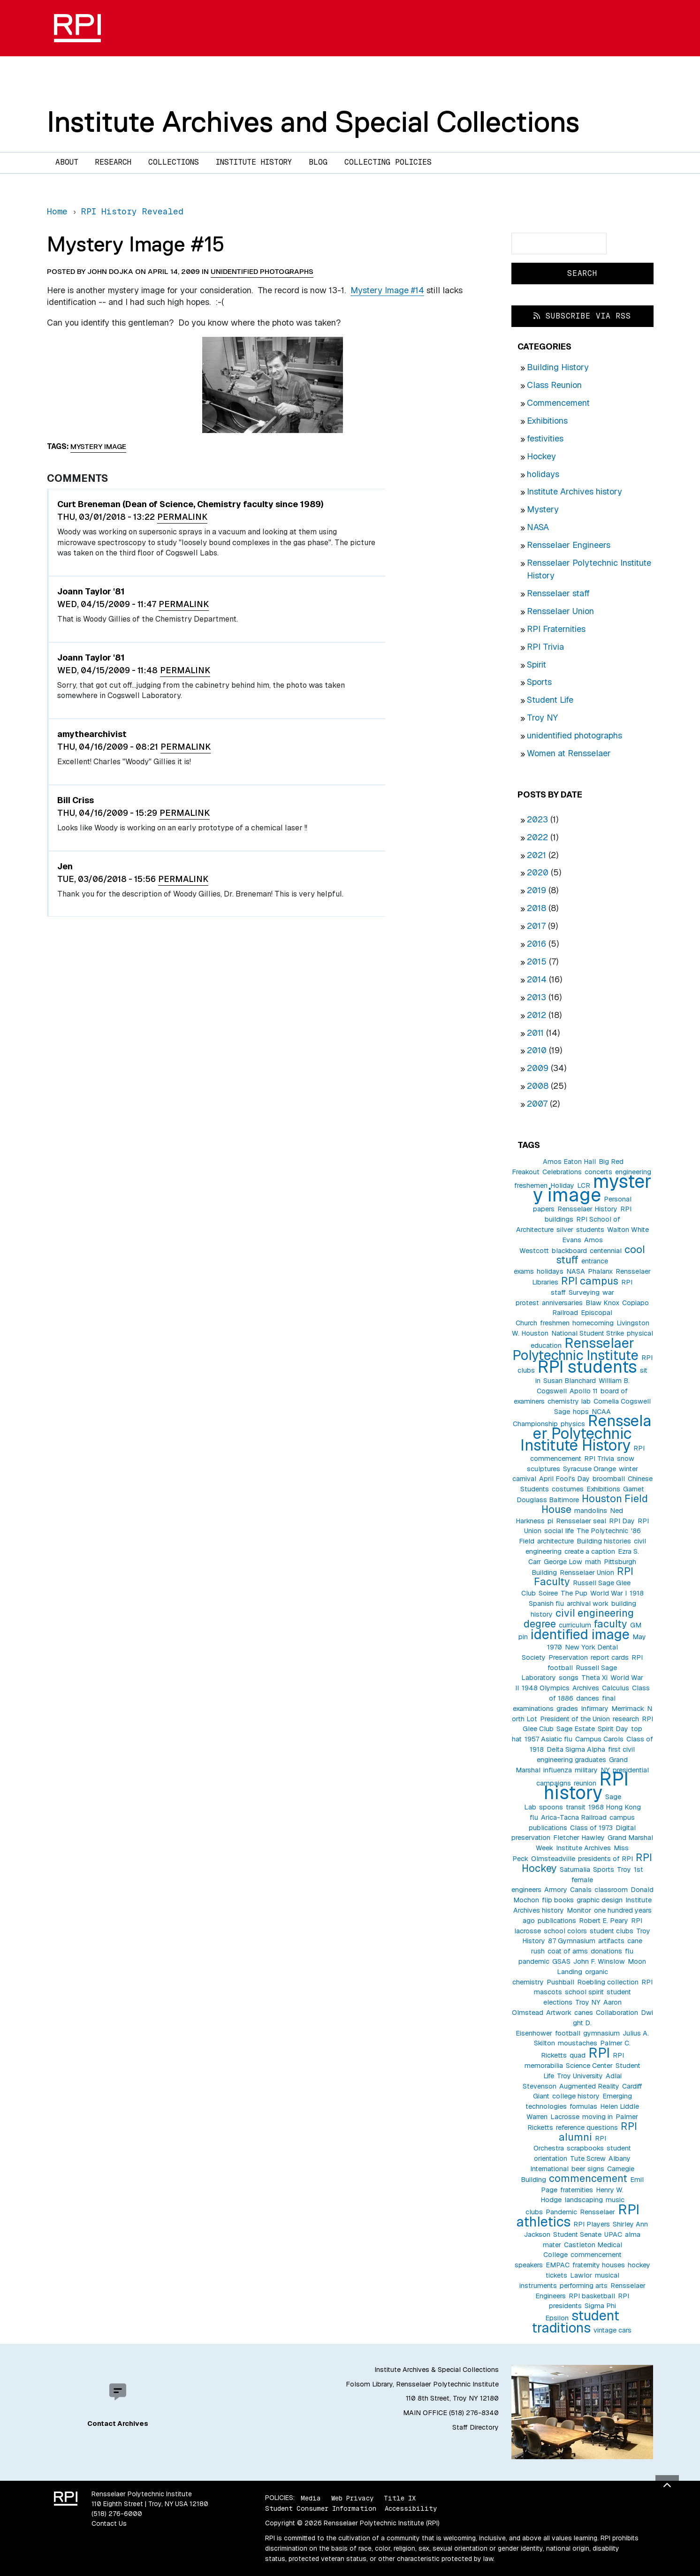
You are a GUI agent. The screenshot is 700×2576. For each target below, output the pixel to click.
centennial (606, 1250)
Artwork (558, 2012)
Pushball (560, 1982)
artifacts (611, 1941)
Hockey (541, 456)
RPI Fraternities (556, 628)
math (593, 1562)
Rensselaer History (587, 1209)
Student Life (550, 699)
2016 (536, 943)
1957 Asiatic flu (548, 1739)
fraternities (576, 2190)
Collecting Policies (388, 162)
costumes (568, 1489)
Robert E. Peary (603, 1920)
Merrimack (627, 1708)
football (567, 2033)
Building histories (604, 1541)
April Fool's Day (564, 1478)
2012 (536, 1015)
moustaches (577, 2043)
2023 (537, 819)
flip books (558, 1900)
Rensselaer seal (581, 1521)
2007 (537, 1103)
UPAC (613, 2234)
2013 (536, 997)
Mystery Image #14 (387, 290)
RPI (599, 2052)
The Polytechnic (602, 1531)
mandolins (590, 1510)
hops (581, 1411)
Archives (585, 1688)
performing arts (584, 2285)
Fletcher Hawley (579, 1837)
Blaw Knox (602, 1303)
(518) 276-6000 (116, 2513)
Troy (624, 1869)
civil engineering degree (579, 1618)
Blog (318, 162)
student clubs (611, 1931)
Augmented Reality (589, 2086)
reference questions (587, 2127)
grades (567, 1708)
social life (559, 1531)
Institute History (254, 162)
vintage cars (612, 2330)
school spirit (584, 1992)
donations (606, 1951)
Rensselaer (597, 2212)
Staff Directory (475, 2427)
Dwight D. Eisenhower (584, 2022)
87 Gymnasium (571, 1941)
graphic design (600, 1900)
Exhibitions (547, 420)
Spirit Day (613, 1729)
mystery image (592, 1188)
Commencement (558, 402)
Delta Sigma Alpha (576, 1749)
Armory (555, 1889)
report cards (610, 1657)
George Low (563, 1562)
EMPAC (558, 2265)
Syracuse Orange (589, 1469)
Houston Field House (594, 1504)
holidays (543, 474)
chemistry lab (569, 1401)
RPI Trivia (545, 646)
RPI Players (591, 2224)
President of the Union (575, 1719)
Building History (558, 367)
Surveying (584, 1292)
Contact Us (109, 2523)
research (626, 1719)
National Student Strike (587, 1333)
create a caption (589, 1551)
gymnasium (601, 2033)
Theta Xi (594, 1677)
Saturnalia (575, 1869)
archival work (588, 1603)
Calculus (615, 1688)
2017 (536, 925)
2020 (537, 872)
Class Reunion (554, 385)
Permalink (182, 516)
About (66, 162)
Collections (173, 162)
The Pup (574, 1593)
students (590, 1229)
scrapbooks (585, 2148)
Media (311, 2497)
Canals (581, 1889)
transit (576, 1807)
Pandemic (561, 2212)
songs (568, 1677)
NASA (538, 527)
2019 (536, 890)
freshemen (531, 1185)
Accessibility (411, 2508)
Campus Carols (599, 1739)
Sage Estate (575, 1729)
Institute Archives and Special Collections (313, 121)
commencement (588, 2178)
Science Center (589, 2065)
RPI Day (622, 1521)
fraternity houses (598, 2265)
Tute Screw (588, 2158)
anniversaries (562, 1303)
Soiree (548, 1593)
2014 (537, 979)
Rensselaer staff (558, 593)
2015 (537, 961)
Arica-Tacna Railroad (574, 1817)
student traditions (575, 2321)
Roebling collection (608, 1982)
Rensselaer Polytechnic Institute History (586, 1433)
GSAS (561, 1961)
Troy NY (542, 717)
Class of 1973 (591, 1828)
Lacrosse (564, 2116)
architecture (555, 1541)
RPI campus (589, 1280)
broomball (609, 1478)
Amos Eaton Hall (569, 1161)
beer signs (587, 2169)
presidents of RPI (605, 1858)
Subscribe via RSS (582, 316)
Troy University (580, 2076)
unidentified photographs (574, 735)
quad (578, 2055)
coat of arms (568, 1951)
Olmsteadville (553, 1858)
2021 (536, 855)
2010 (537, 1050)
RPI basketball (592, 2296)
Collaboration (617, 2012)
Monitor (579, 1910)
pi (550, 1521)
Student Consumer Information (320, 2508)
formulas (583, 2106)
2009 (537, 1068)
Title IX (400, 2497)
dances (587, 1698)
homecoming (593, 1323)
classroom (611, 1889)
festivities (545, 438)
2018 (536, 908)
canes (583, 2012)
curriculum (575, 1625)
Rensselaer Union (560, 611)
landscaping (583, 2200)
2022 (537, 837)
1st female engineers (577, 1879)
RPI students (587, 1367)
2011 (535, 1032)
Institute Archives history (574, 491)
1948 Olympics (546, 1688)
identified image (580, 1634)
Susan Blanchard (569, 1380)
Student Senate (577, 2234)
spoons (551, 1807)
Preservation (568, 1657)
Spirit (536, 664)
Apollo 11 (584, 1391)
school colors (565, 1931)
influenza (557, 1770)
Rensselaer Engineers (568, 545)
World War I (608, 1593)
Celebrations (562, 1172)
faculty (610, 1623)
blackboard (569, 1250)
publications (557, 1920)
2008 (537, 1085)
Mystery (543, 509)
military (586, 1770)
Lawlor (581, 2275)
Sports (539, 681)
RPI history (586, 1786)
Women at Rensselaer (569, 753)
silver (564, 1229)
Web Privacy (352, 2497)
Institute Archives (583, 1848)
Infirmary (595, 1708)
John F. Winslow (599, 1961)
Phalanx (600, 1271)
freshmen (555, 1323)
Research (113, 162)
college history (576, 2096)
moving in (597, 2116)
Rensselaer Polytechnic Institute (575, 1349)
